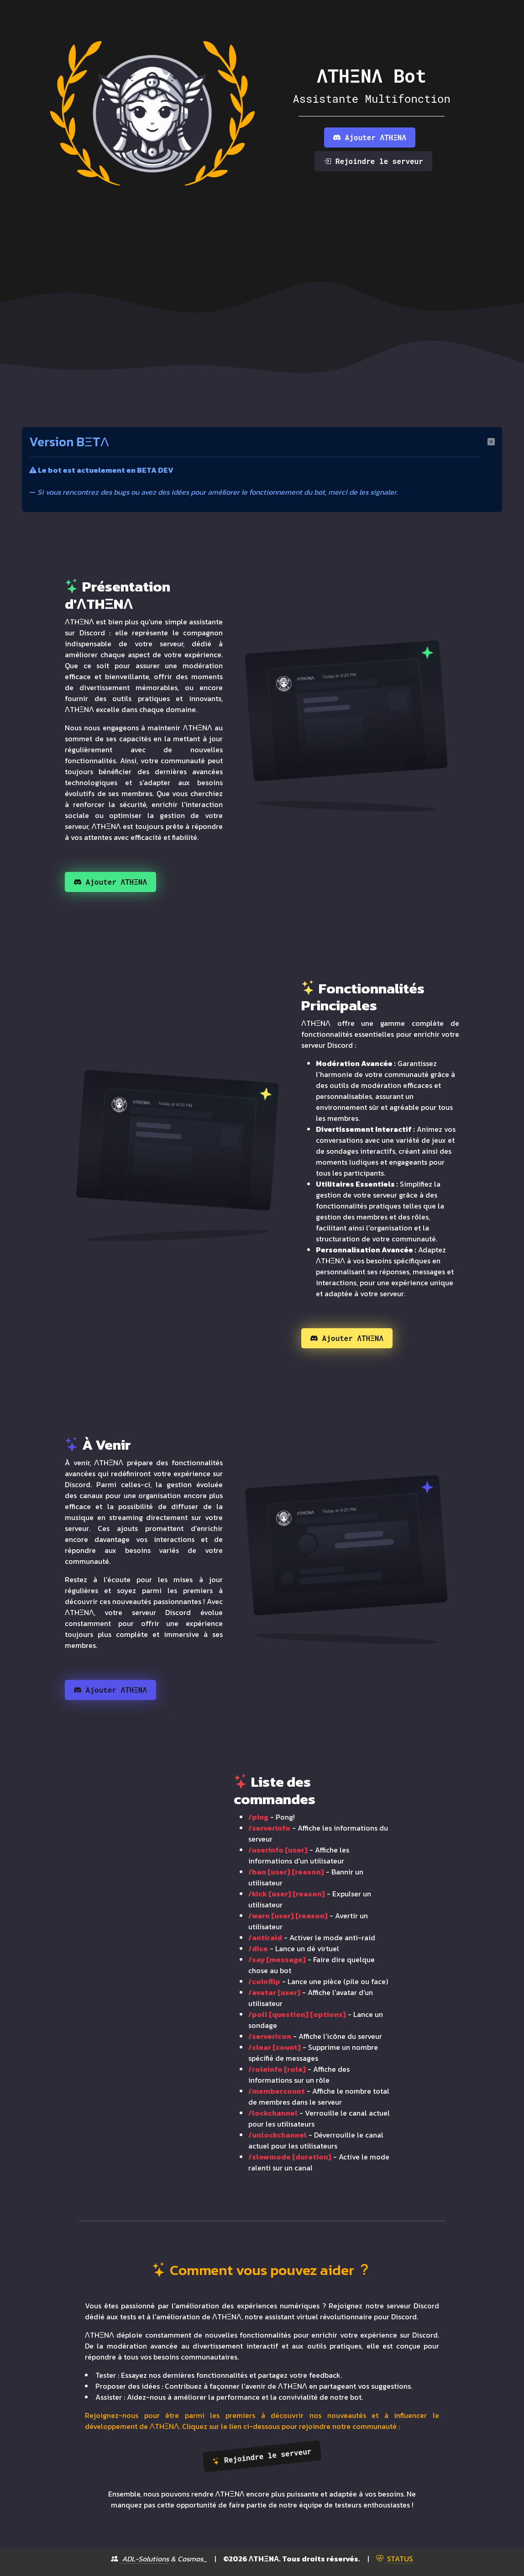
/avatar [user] (274, 1992)
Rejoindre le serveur (373, 161)
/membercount (276, 2090)
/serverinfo (269, 1827)
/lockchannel (273, 2112)
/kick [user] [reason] (286, 1893)
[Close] (491, 440)
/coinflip (264, 1981)
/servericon (269, 2036)
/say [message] (277, 1959)
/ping (258, 1816)
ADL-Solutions (140, 2558)
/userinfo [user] (278, 1849)
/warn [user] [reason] (288, 1915)
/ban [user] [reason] (286, 1871)
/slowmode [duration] (289, 2156)
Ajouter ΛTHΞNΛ (369, 137)
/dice (258, 1948)
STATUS (394, 2558)
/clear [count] (274, 2047)
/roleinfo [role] (277, 2069)
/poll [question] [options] (297, 2014)
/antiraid (265, 1937)
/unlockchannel (277, 2134)
